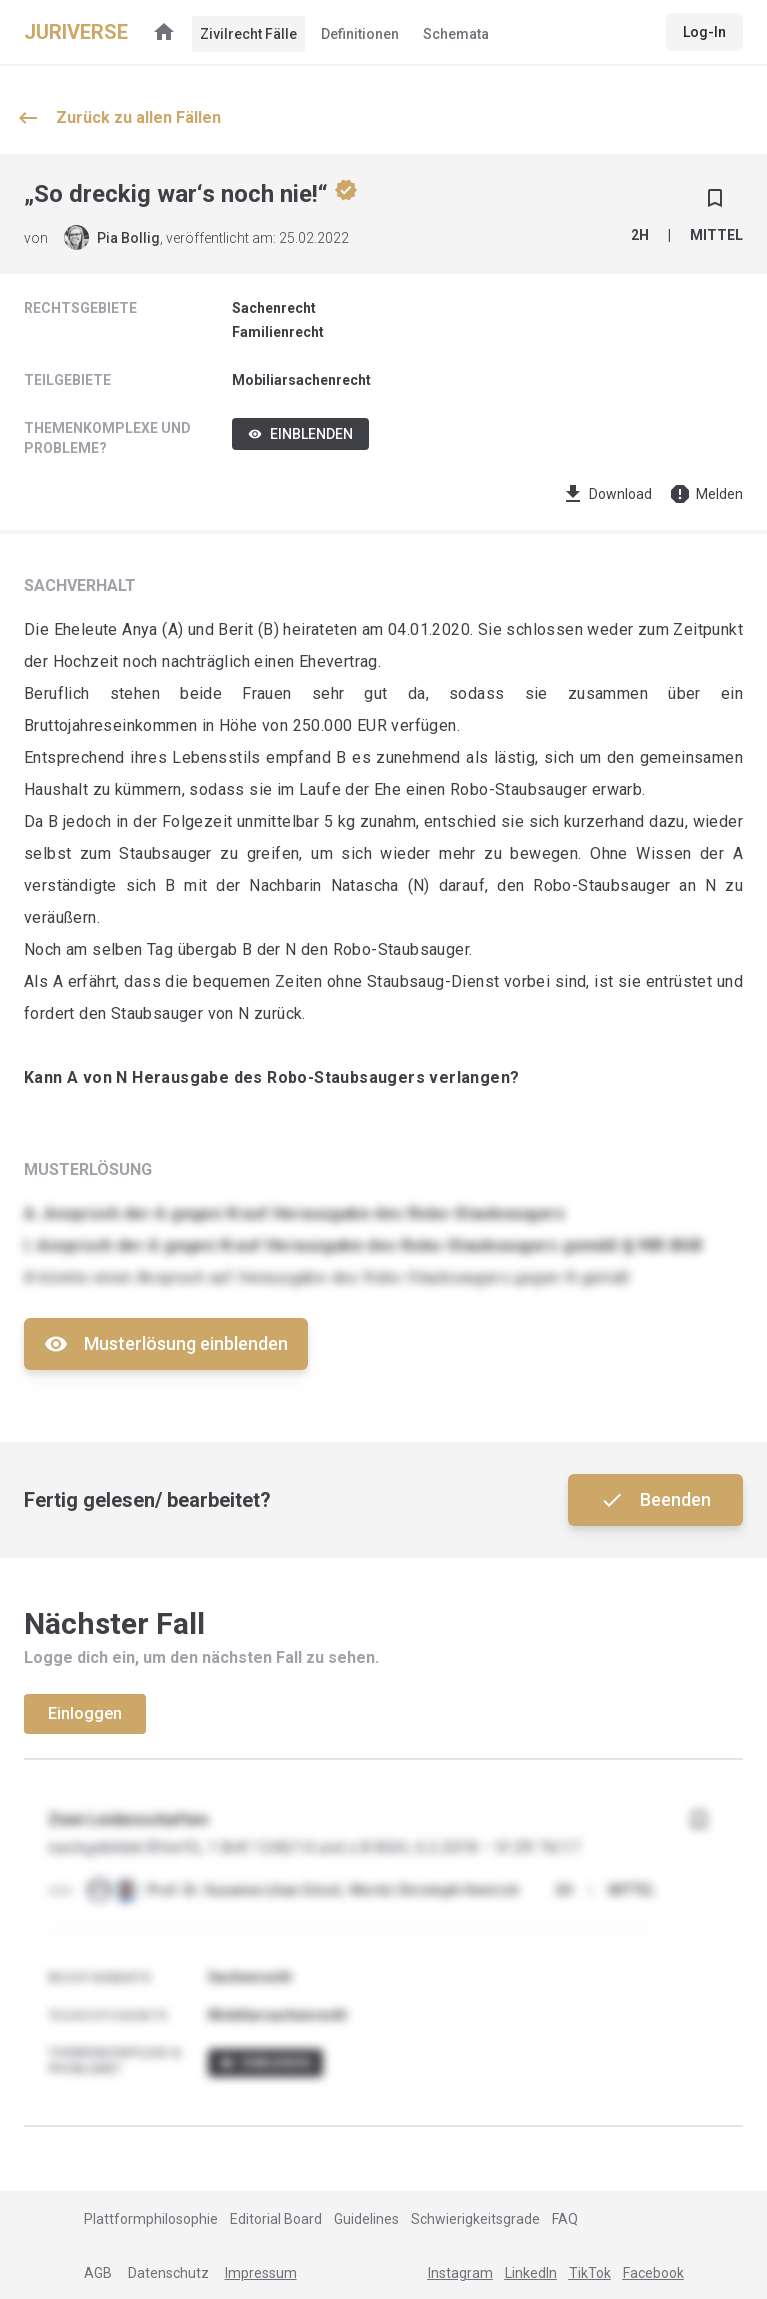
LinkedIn (531, 2273)
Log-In (704, 32)
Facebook (653, 2273)
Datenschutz (168, 2273)
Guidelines (366, 2219)
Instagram (460, 2273)
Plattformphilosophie (151, 2219)
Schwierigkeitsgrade (475, 2219)
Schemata (456, 34)
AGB (98, 2273)
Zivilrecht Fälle (248, 34)
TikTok (590, 2273)
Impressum (261, 2273)
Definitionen (360, 34)
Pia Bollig (128, 238)
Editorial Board (276, 2219)
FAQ (565, 2219)
